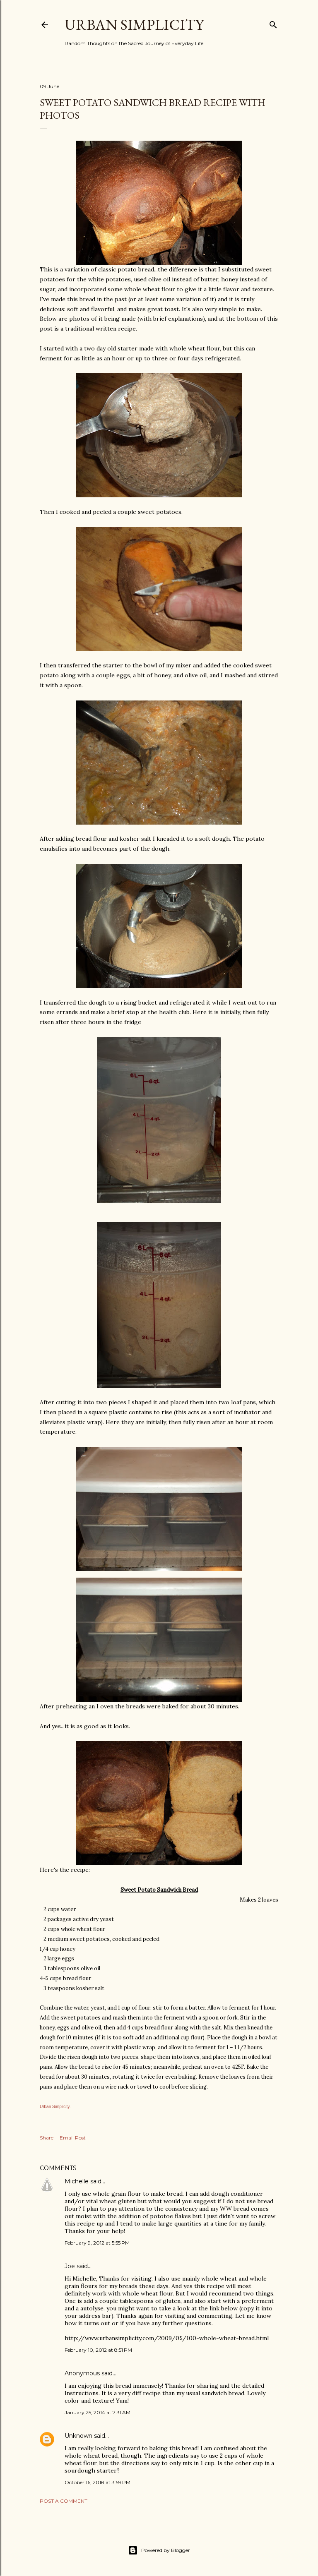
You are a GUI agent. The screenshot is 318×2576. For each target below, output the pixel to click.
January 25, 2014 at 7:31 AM (97, 2412)
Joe (70, 2266)
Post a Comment (63, 2501)
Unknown (78, 2435)
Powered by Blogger (159, 2550)
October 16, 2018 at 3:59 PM (97, 2482)
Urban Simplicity (134, 24)
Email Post (73, 2138)
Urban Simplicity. (55, 2106)
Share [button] (46, 2138)
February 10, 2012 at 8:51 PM (98, 2350)
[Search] (273, 23)
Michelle (77, 2181)
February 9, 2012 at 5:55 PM (97, 2243)
